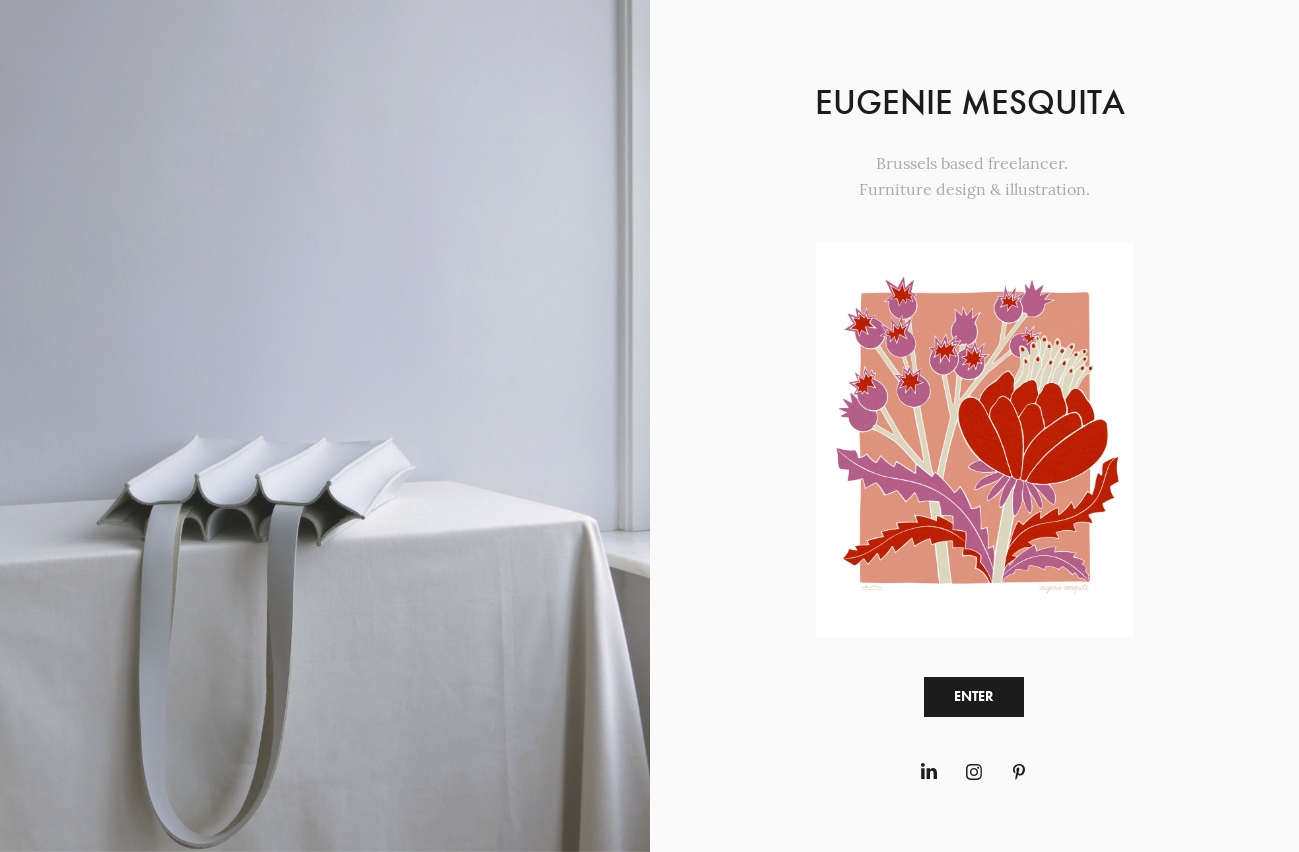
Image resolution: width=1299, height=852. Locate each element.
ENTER (974, 696)
